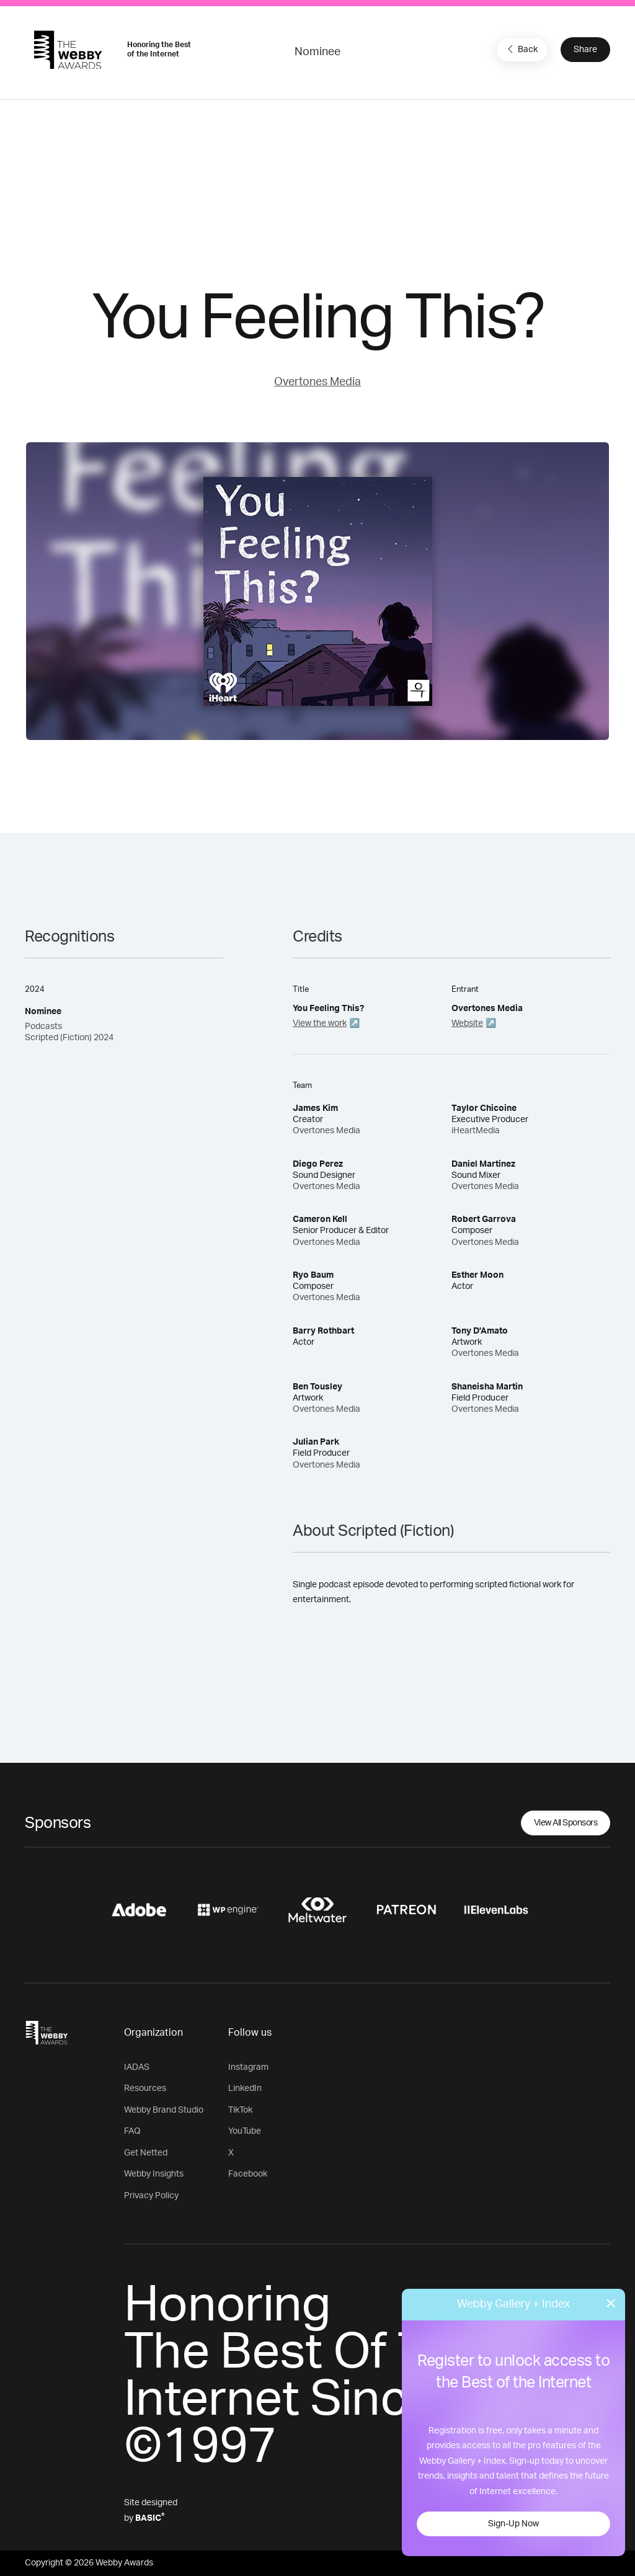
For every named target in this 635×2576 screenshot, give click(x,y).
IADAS (136, 2067)
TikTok (240, 2110)
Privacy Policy (151, 2195)
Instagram (248, 2067)
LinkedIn (245, 2088)
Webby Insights (154, 2174)
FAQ (132, 2131)
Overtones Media (317, 382)
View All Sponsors (566, 1823)
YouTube (244, 2131)
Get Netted (145, 2153)
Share (585, 49)
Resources (145, 2088)
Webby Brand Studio (163, 2110)
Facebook (247, 2174)
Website (467, 1023)
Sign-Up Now (513, 2524)
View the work (320, 1023)
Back (521, 49)
